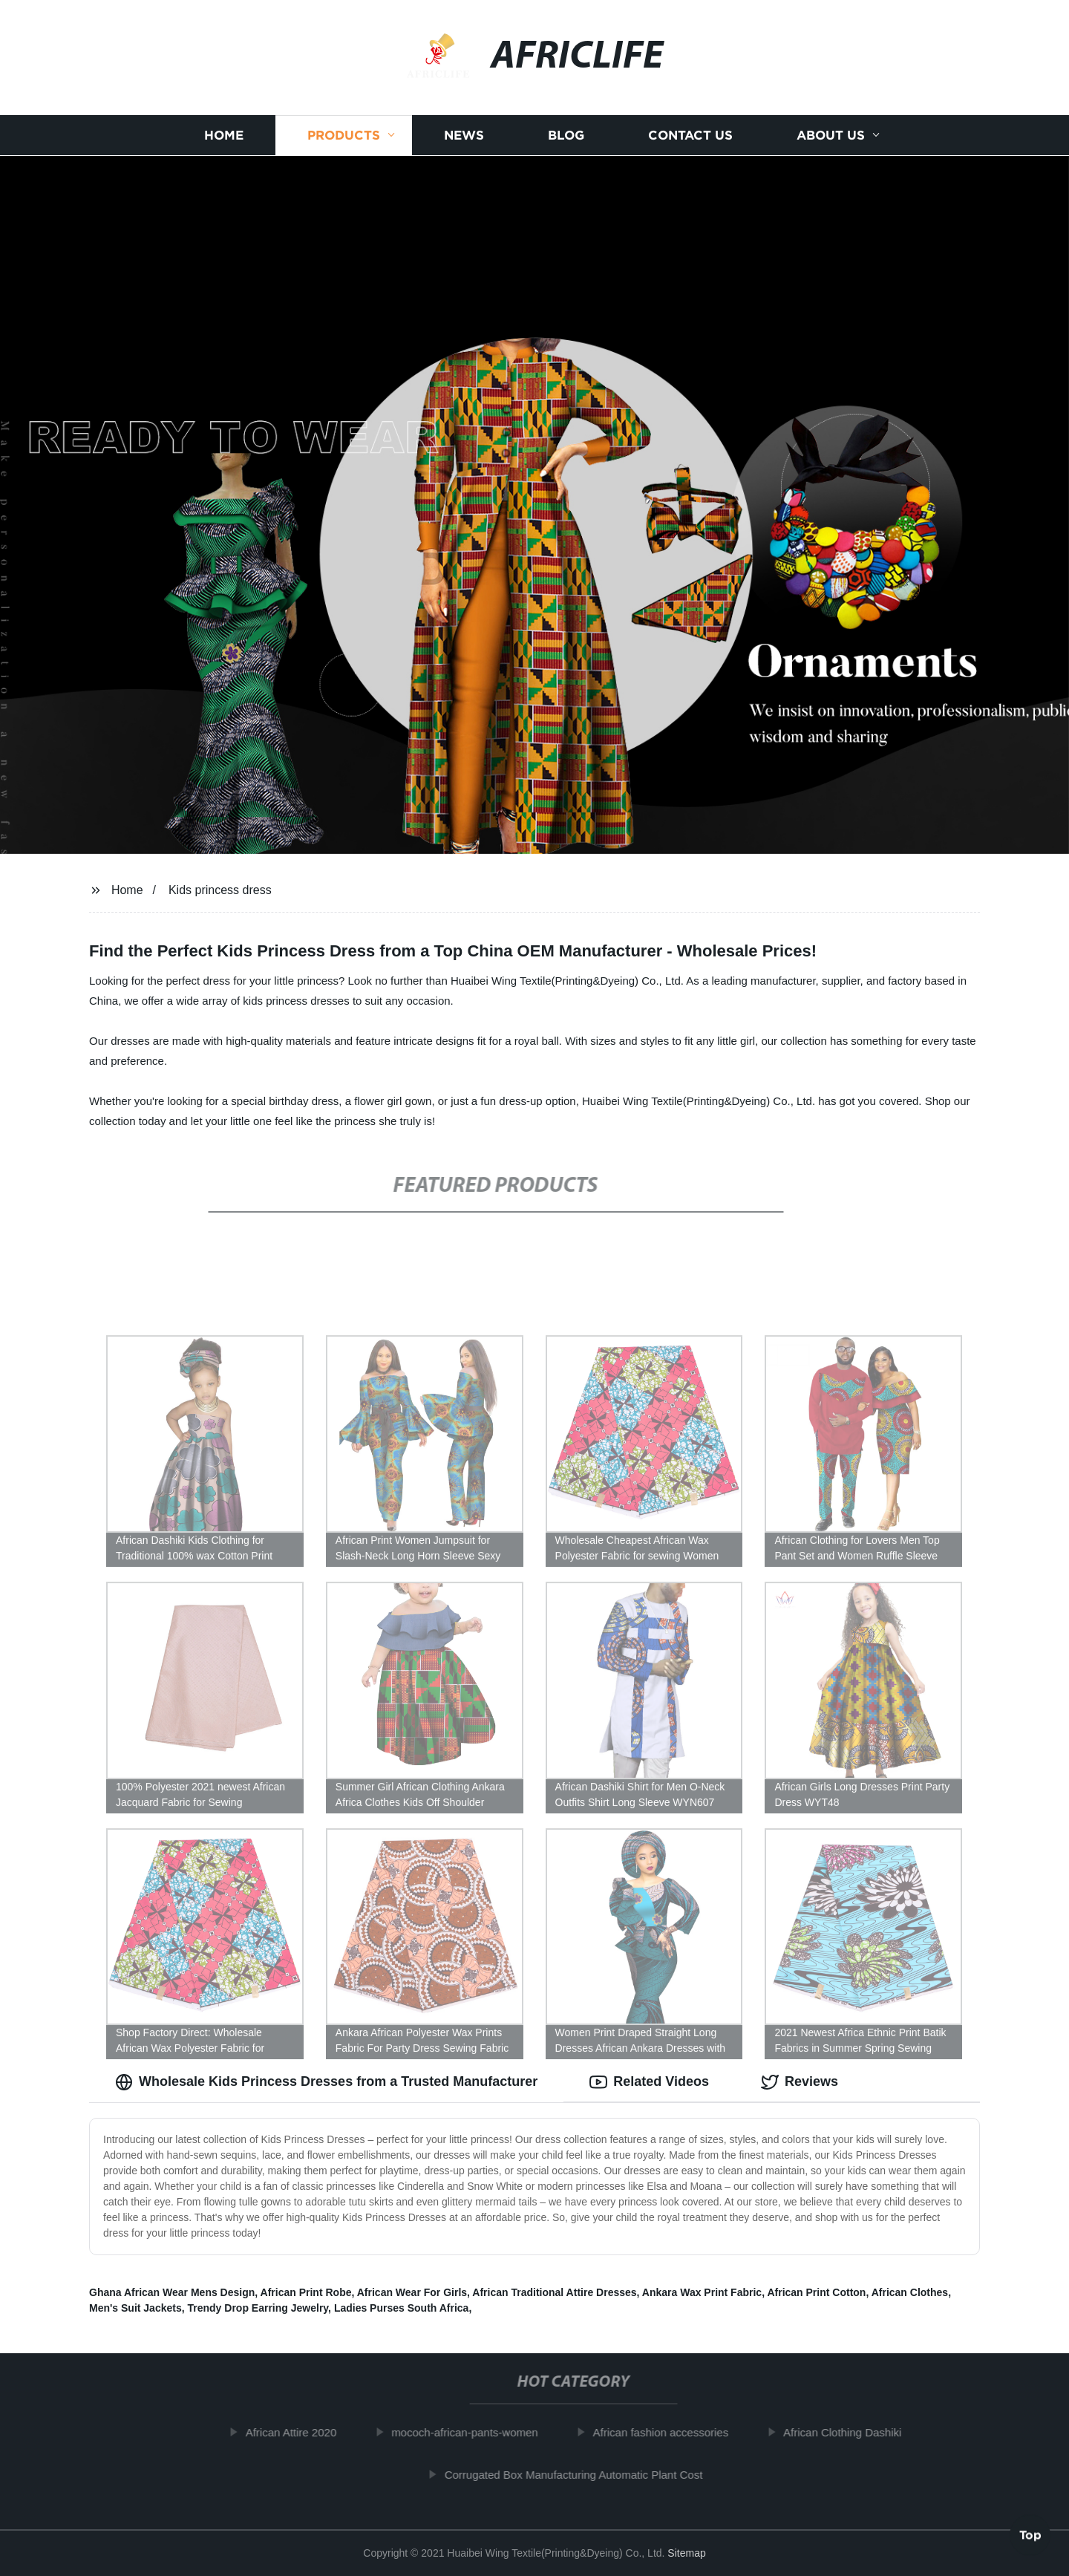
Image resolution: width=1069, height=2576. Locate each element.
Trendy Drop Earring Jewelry (258, 2308)
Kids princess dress (220, 890)
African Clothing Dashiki (851, 2432)
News (464, 135)
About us (831, 135)
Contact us (690, 135)
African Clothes (910, 2292)
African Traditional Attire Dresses (554, 2292)
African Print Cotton (816, 2292)
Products (343, 135)
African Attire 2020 (299, 2432)
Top (1030, 2536)
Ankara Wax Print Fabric (702, 2292)
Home (223, 135)
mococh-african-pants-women (473, 2432)
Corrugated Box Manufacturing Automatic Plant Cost (582, 2474)
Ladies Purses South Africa (401, 2308)
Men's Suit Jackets (135, 2308)
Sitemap (686, 2553)
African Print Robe (306, 2292)
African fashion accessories (669, 2432)
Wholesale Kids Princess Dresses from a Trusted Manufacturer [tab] (326, 2082)
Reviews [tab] (799, 2082)
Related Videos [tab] (649, 2082)
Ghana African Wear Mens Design (172, 2292)
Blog (566, 135)
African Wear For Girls (412, 2292)
